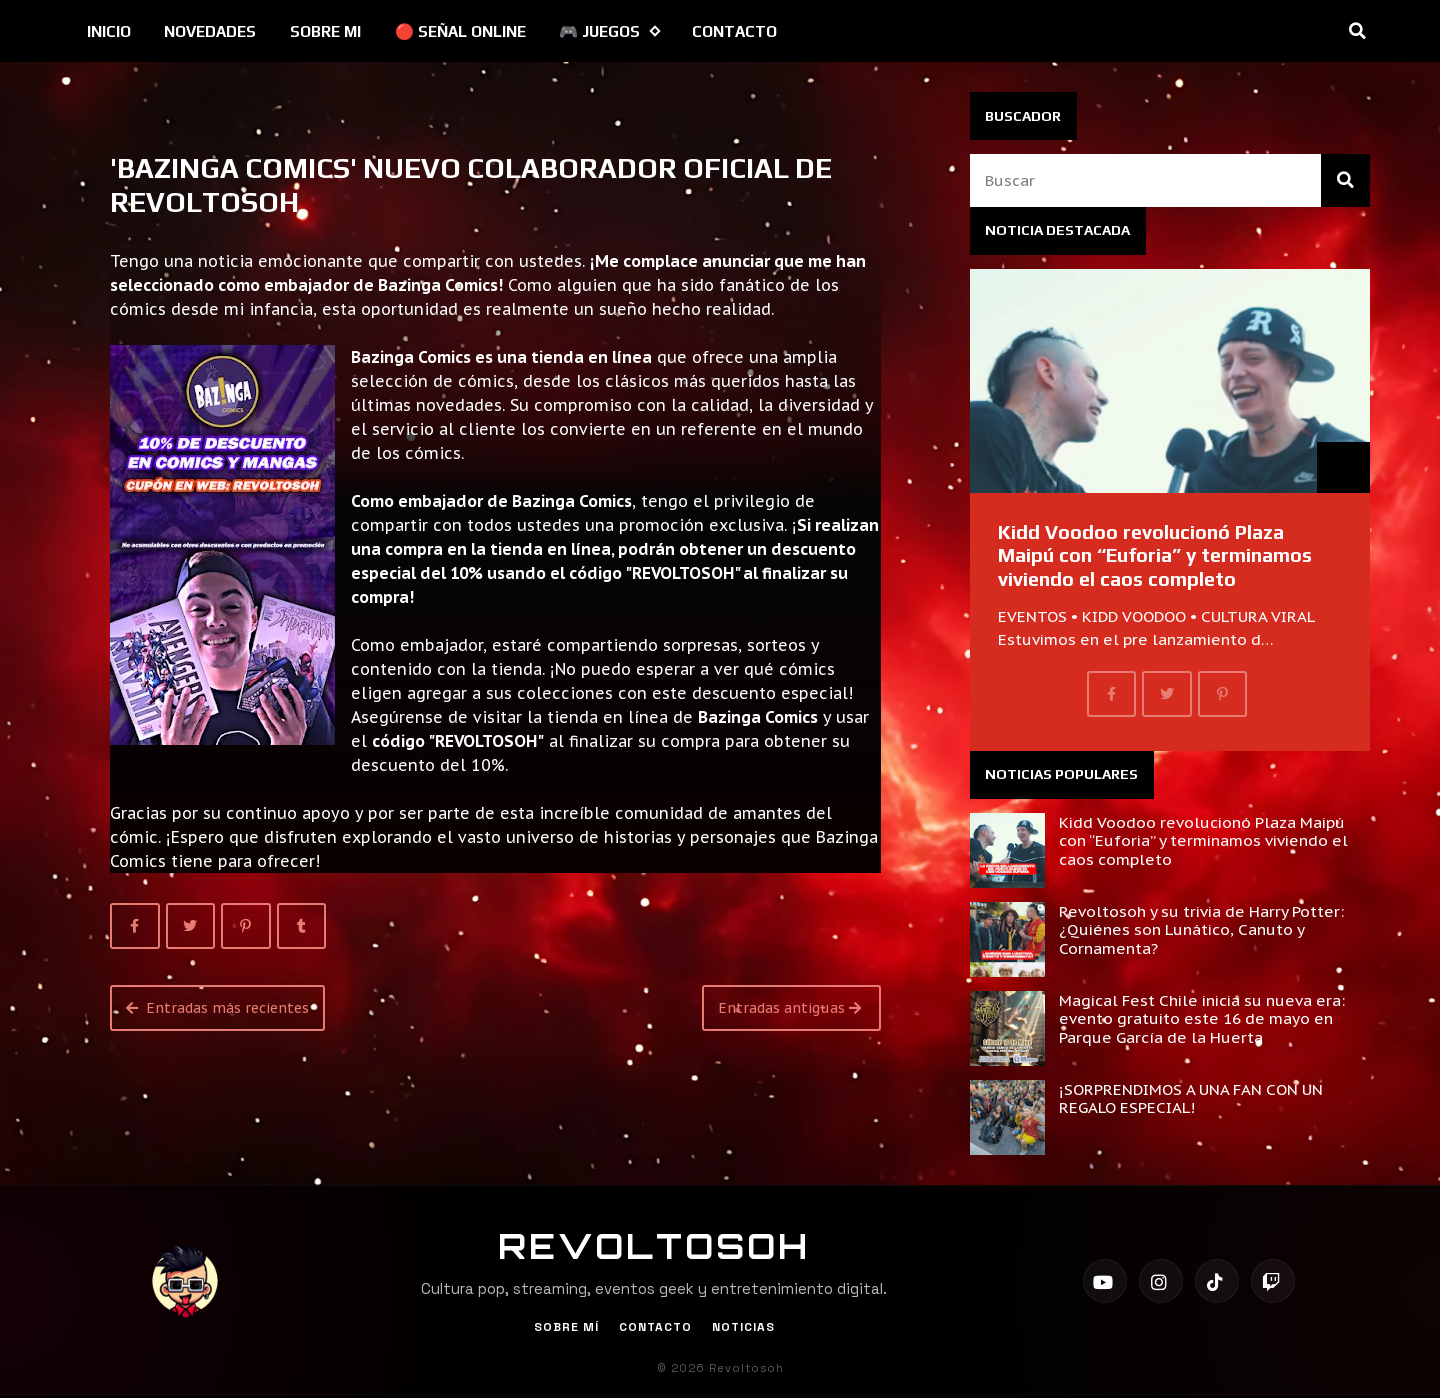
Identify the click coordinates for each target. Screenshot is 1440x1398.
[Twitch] (1273, 1281)
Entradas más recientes (217, 1008)
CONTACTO (734, 31)
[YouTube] (1105, 1281)
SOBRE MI (325, 31)
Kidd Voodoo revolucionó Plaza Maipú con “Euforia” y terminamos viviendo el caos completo (1155, 555)
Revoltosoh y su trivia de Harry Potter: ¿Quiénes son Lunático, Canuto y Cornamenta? (1201, 929)
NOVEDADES (210, 31)
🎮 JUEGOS (609, 31)
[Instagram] (1161, 1281)
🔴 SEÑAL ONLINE (460, 31)
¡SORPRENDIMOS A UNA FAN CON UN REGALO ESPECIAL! (1191, 1098)
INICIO (109, 31)
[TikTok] (1217, 1281)
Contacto (655, 1327)
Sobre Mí (566, 1327)
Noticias (743, 1327)
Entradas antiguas (789, 1008)
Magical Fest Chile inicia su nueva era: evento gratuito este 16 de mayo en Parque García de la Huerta (1202, 1018)
